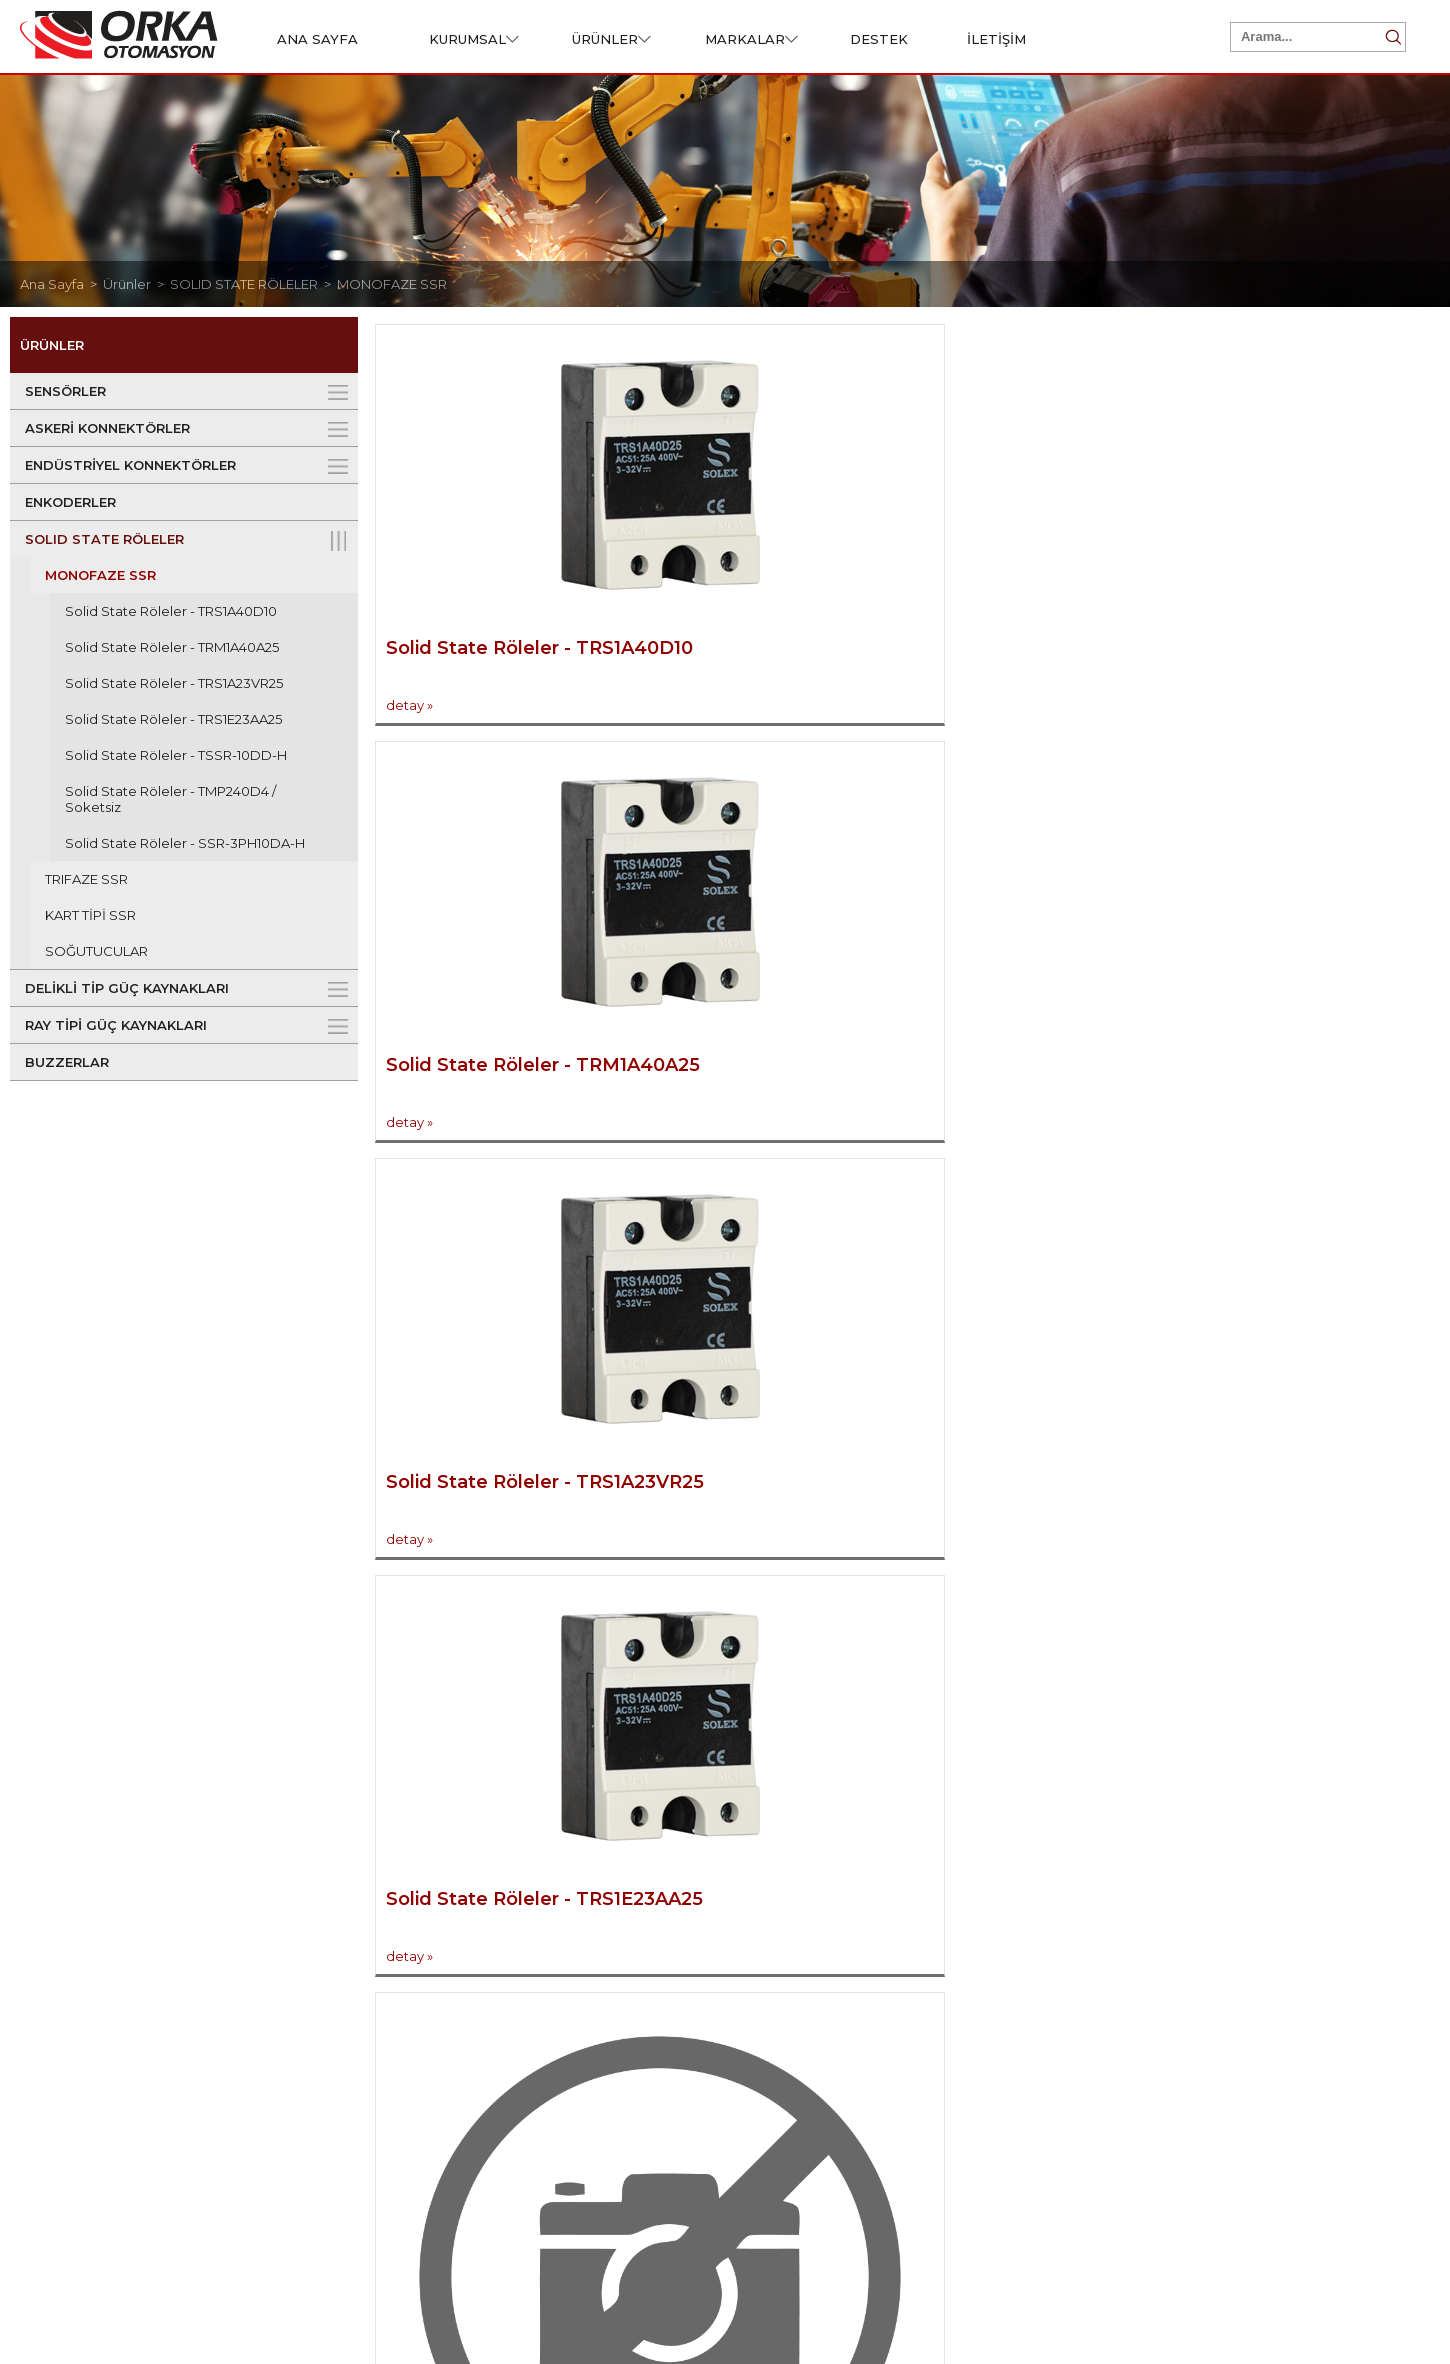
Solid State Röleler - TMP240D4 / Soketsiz (170, 799)
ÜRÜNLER (611, 39)
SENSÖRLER (65, 391)
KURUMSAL (474, 39)
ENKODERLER (70, 502)
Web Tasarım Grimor (1353, 2294)
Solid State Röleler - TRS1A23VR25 (174, 683)
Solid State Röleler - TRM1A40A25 (172, 647)
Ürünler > (136, 284)
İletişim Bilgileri (954, 1985)
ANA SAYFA (317, 39)
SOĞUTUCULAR (96, 951)
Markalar (1216, 2073)
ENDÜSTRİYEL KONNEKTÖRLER (130, 465)
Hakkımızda (98, 1985)
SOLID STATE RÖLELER (104, 539)
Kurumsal (83, 1928)
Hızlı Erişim (1216, 1928)
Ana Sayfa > (61, 284)
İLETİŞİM (996, 39)
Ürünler (357, 1928)
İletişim (920, 1928)
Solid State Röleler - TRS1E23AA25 (173, 719)
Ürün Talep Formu (682, 2014)
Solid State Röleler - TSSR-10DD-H (176, 755)
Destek (639, 1928)
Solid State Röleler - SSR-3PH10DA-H (185, 843)
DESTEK (879, 39)
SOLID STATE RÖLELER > (253, 284)
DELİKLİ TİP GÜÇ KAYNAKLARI (127, 988)
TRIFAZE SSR (86, 879)
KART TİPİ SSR (90, 915)
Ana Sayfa (1220, 1985)
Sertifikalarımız (672, 1985)
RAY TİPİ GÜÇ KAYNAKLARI (116, 1025)
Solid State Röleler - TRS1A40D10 (171, 611)
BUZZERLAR (67, 1062)
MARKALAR (751, 39)
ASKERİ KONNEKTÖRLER (107, 428)
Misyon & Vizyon (111, 2014)
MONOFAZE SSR (392, 284)
